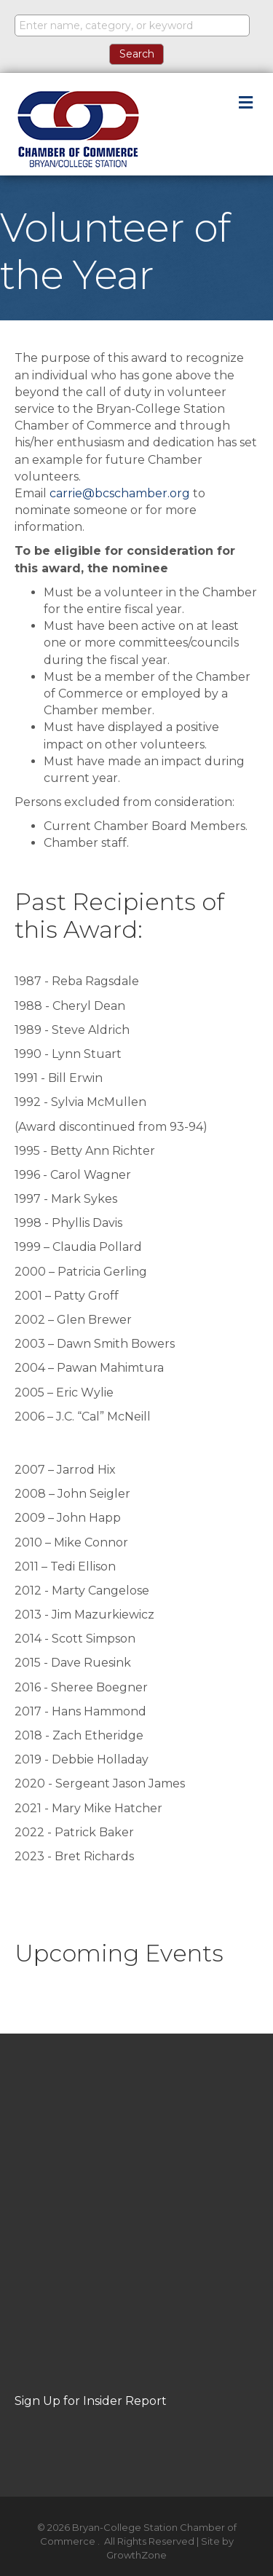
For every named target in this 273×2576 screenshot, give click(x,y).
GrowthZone (136, 2555)
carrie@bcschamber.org (120, 493)
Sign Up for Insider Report (91, 2401)
